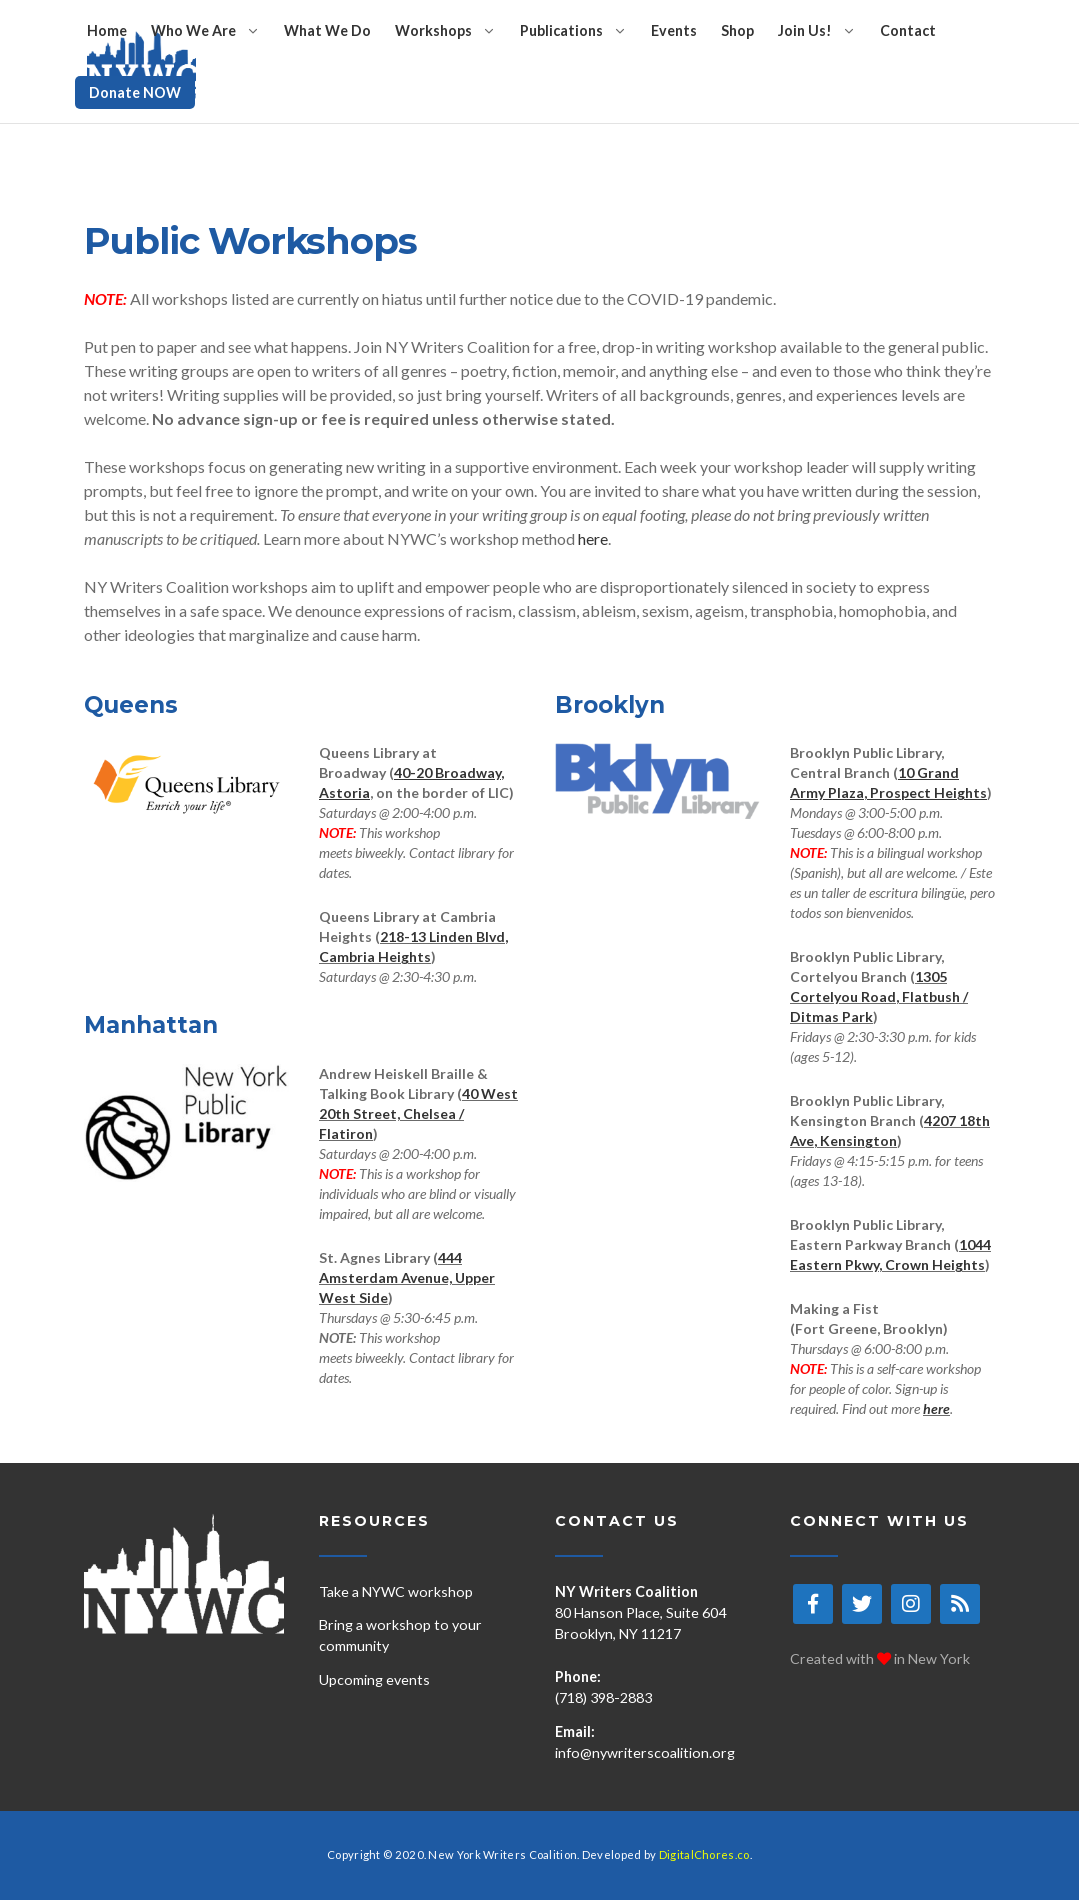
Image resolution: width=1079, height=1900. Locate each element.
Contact (908, 30)
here (593, 538)
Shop (737, 30)
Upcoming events (374, 1679)
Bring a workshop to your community (400, 1635)
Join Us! (805, 30)
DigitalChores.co (704, 1854)
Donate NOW (135, 92)
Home (107, 30)
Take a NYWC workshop (396, 1591)
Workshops (433, 30)
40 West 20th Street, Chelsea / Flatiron (418, 1113)
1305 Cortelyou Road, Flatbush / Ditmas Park (879, 996)
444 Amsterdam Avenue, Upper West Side (407, 1277)
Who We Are (193, 30)
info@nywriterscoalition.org (645, 1752)
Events (674, 30)
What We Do (327, 30)
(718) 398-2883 (603, 1697)
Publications (561, 30)
